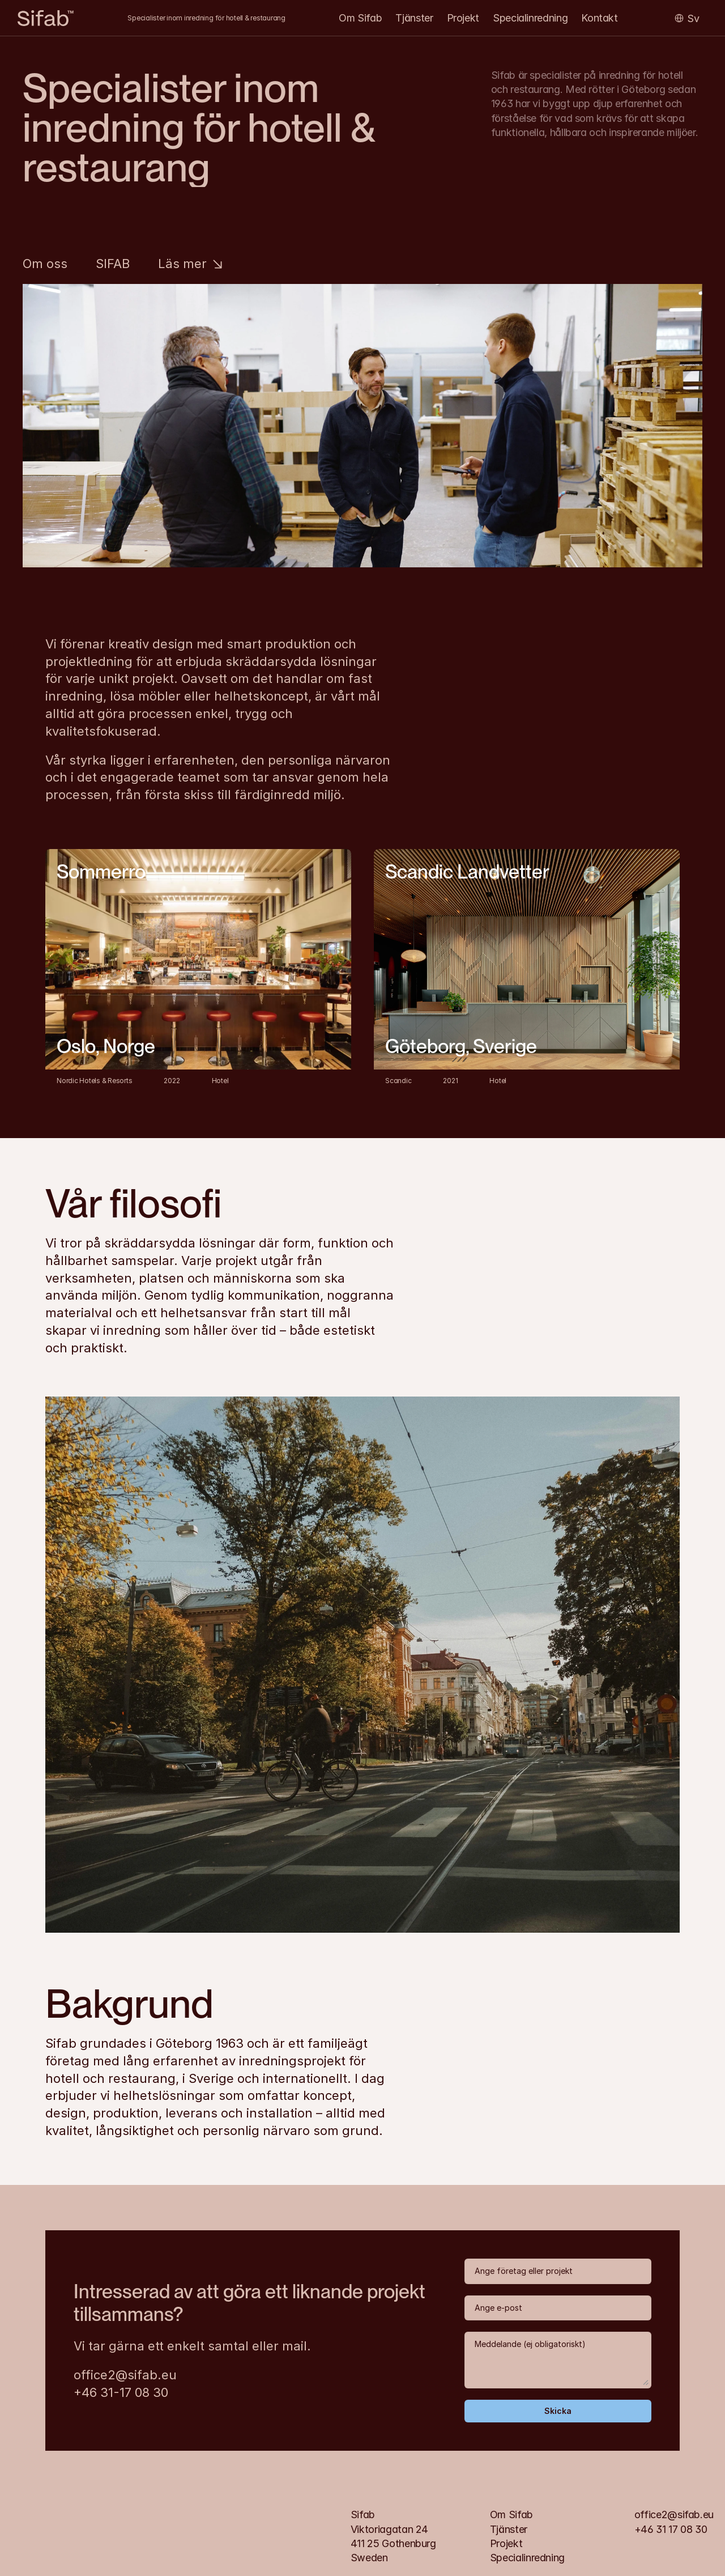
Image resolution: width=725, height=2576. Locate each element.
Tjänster (414, 18)
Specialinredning (530, 18)
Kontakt (599, 18)
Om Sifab (360, 18)
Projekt (463, 18)
